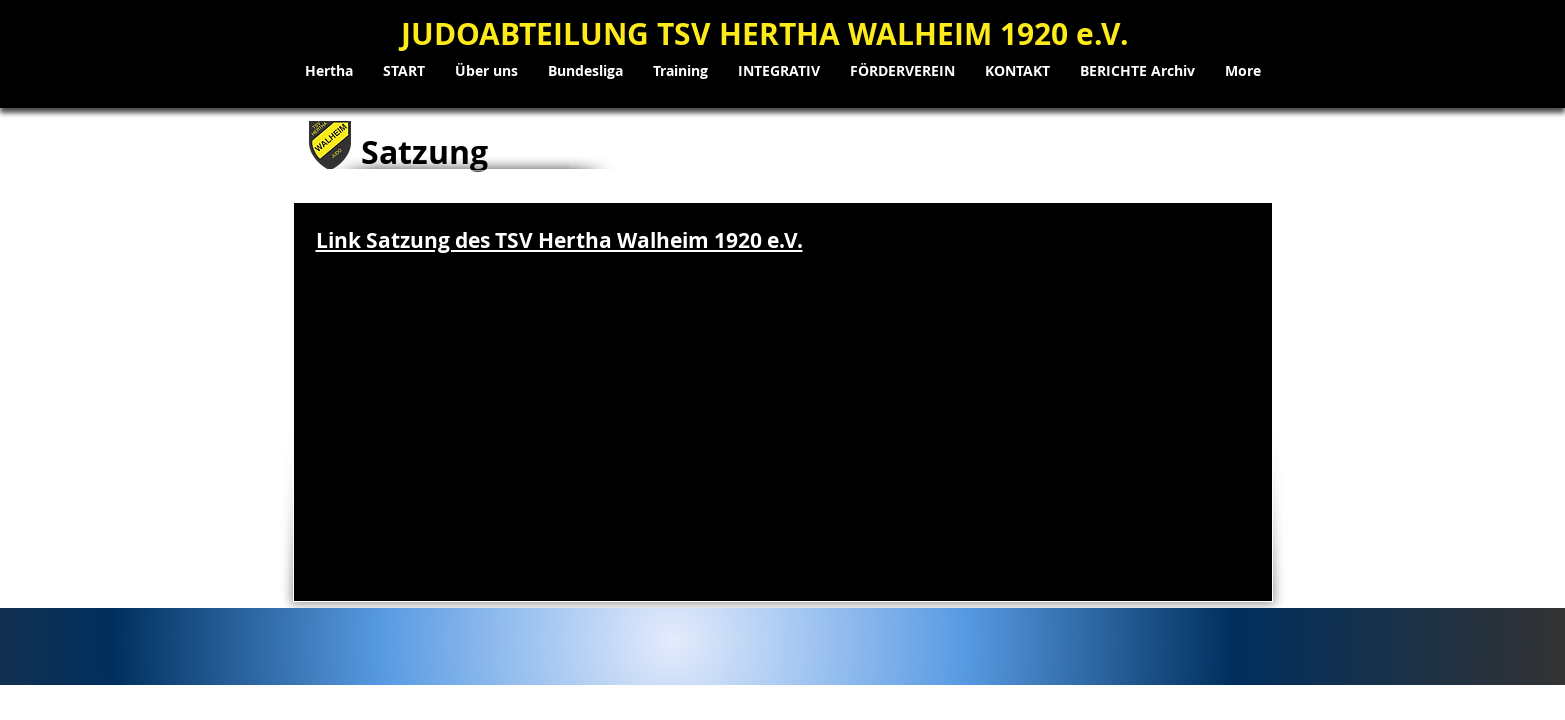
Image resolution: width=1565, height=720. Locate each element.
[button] (486, 71)
